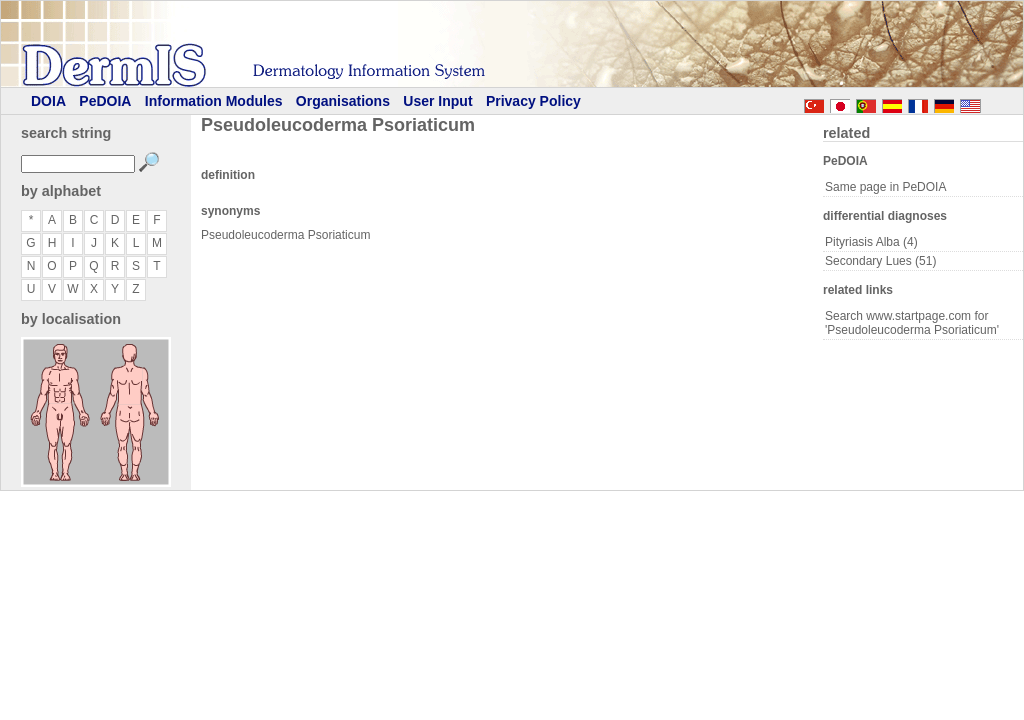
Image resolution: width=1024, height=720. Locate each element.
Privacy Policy (533, 101)
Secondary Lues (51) (880, 261)
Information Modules (214, 101)
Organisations (343, 101)
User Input (437, 101)
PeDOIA (105, 101)
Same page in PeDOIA (885, 187)
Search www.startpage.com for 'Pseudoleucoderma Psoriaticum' (912, 323)
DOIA (48, 101)
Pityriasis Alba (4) (871, 242)
